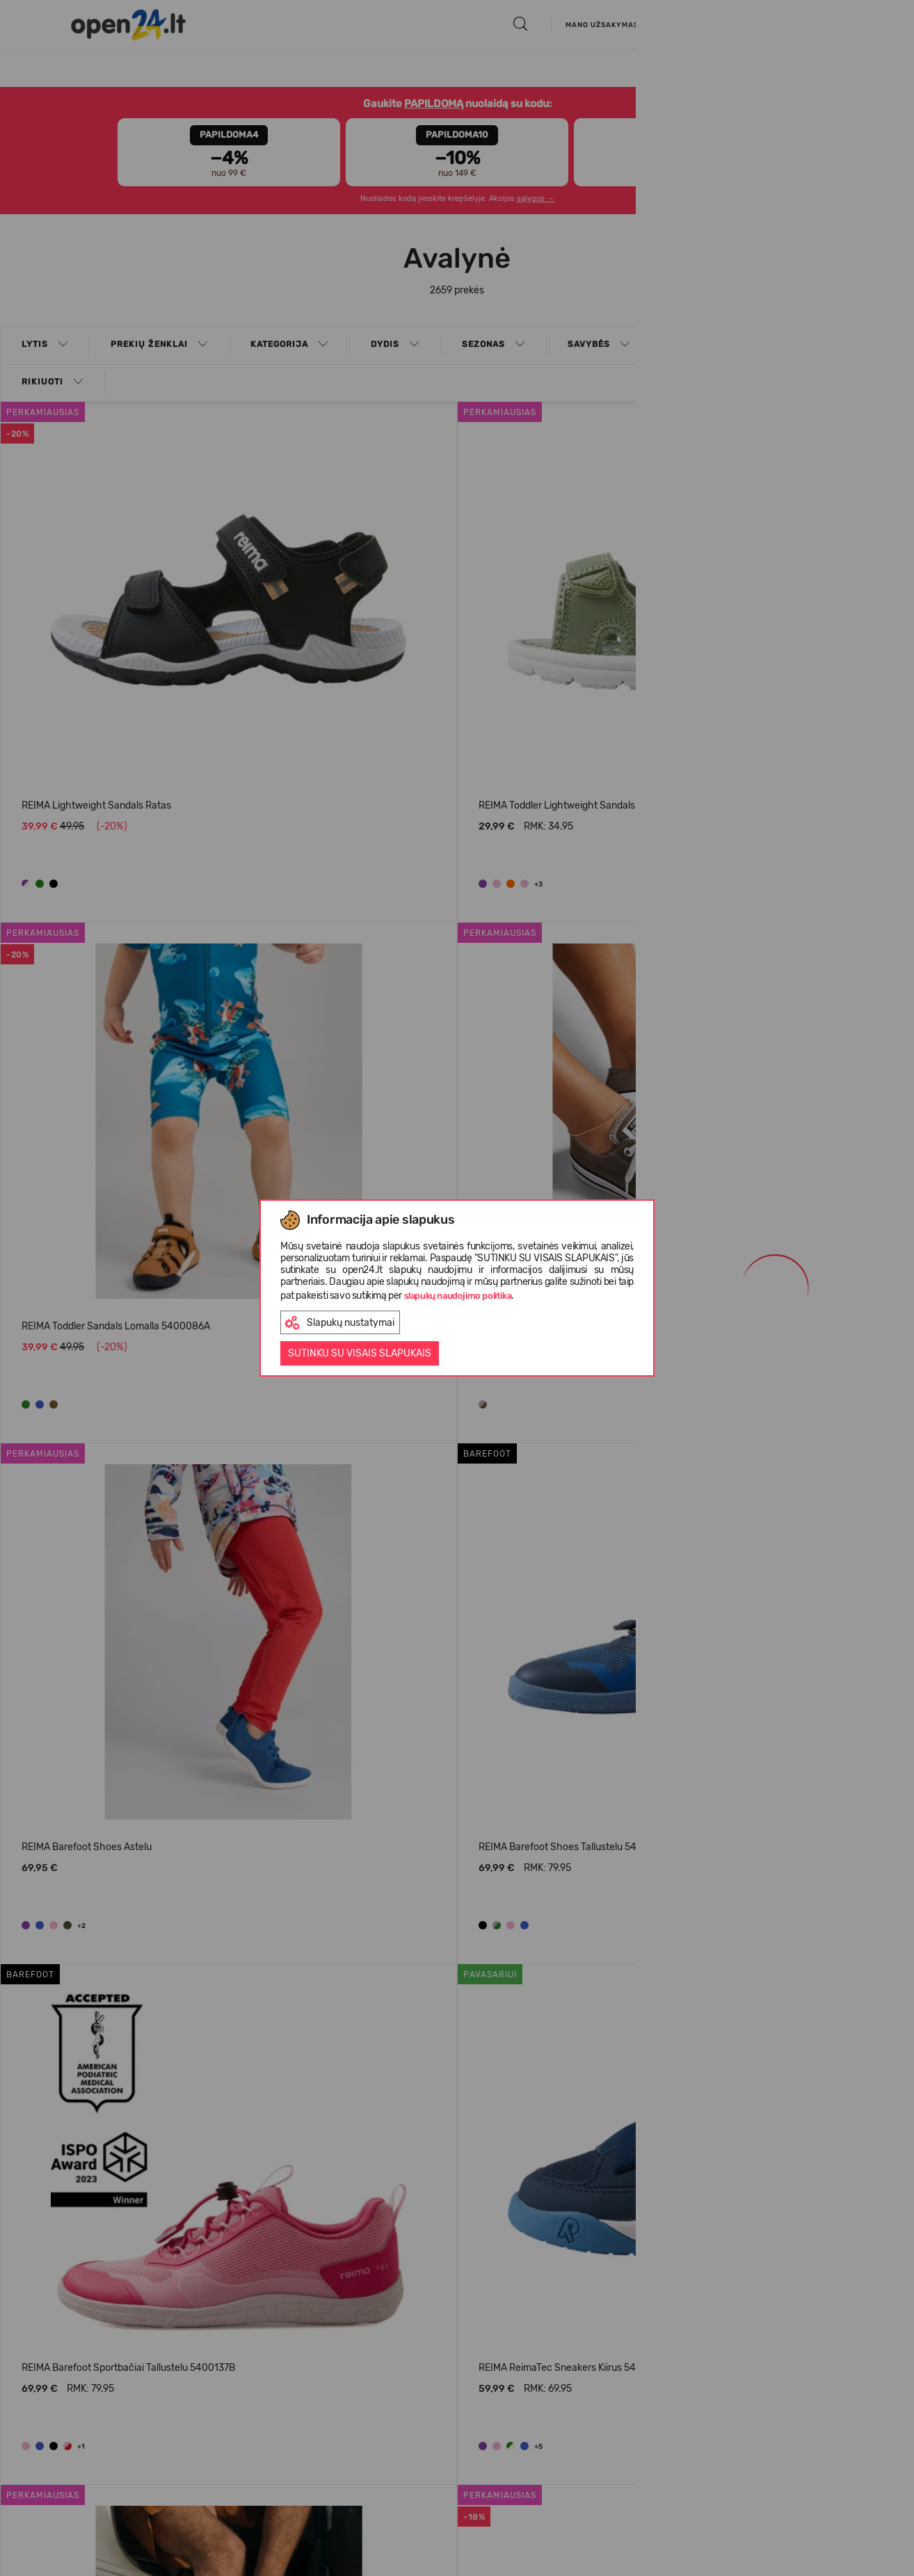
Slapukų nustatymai (339, 1322)
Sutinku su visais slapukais (359, 1353)
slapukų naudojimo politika (458, 1295)
